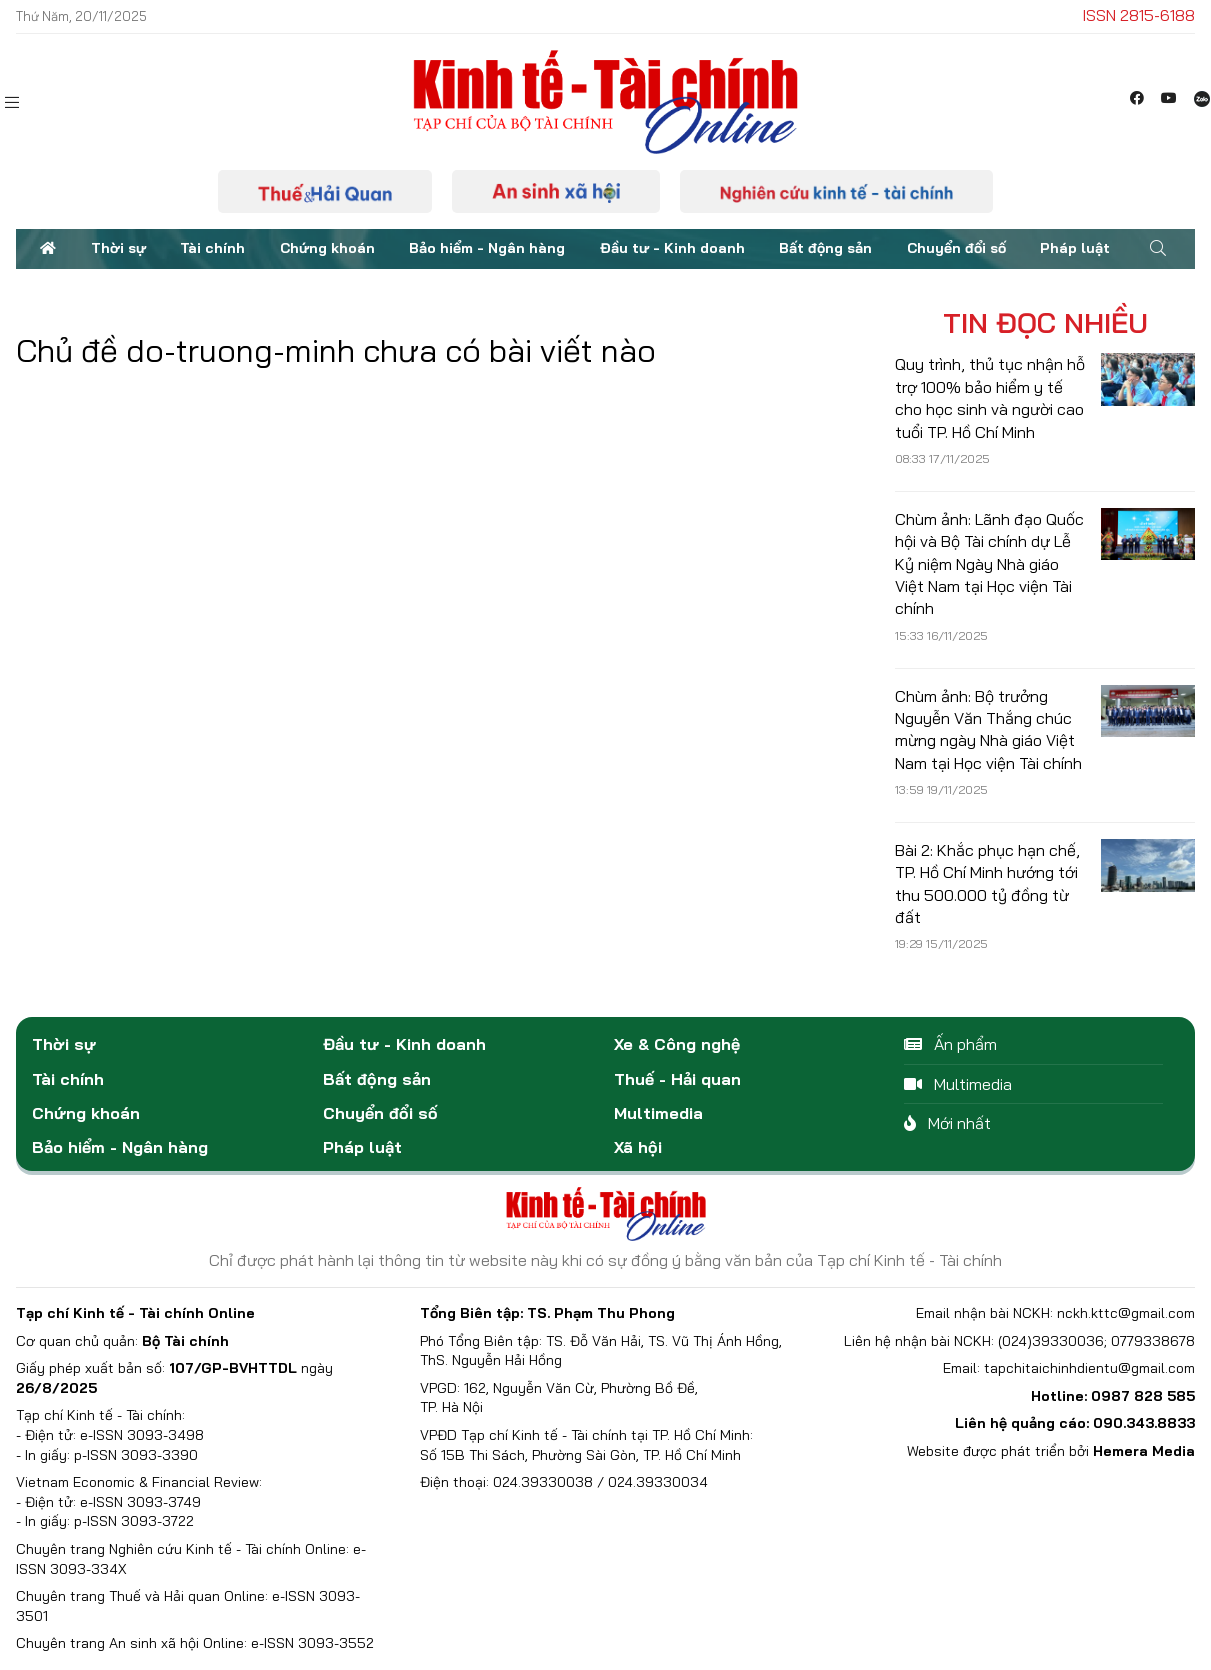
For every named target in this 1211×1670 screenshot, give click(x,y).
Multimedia (658, 1113)
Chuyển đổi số (956, 248)
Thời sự (118, 248)
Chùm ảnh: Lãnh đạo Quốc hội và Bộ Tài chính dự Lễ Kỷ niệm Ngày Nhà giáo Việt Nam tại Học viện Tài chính (989, 564)
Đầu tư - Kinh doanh (672, 248)
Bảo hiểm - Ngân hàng (487, 248)
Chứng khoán (327, 248)
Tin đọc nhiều (1045, 323)
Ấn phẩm (950, 1044)
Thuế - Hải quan (677, 1079)
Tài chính (212, 248)
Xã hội (638, 1147)
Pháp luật (1075, 248)
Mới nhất (947, 1123)
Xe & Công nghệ (677, 1044)
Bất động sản (825, 248)
